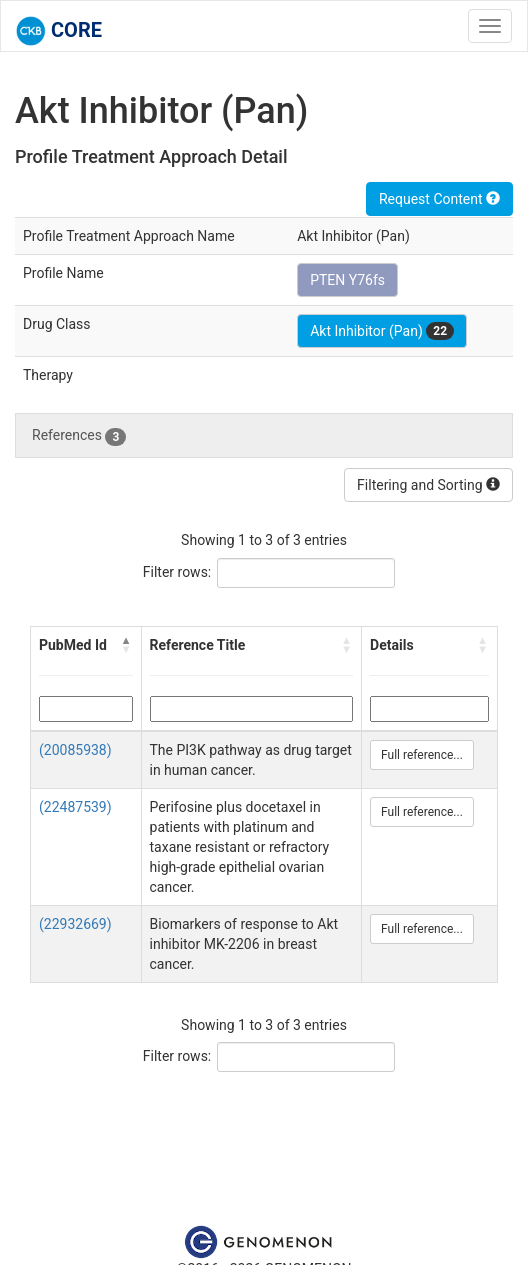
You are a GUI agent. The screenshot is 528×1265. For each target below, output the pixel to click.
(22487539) (75, 807)
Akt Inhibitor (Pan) (382, 331)
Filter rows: (177, 572)
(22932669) (75, 924)
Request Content (439, 199)
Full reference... (422, 755)
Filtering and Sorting (428, 485)
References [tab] (79, 436)
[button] (127, 645)
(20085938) (75, 750)
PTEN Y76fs (347, 280)
